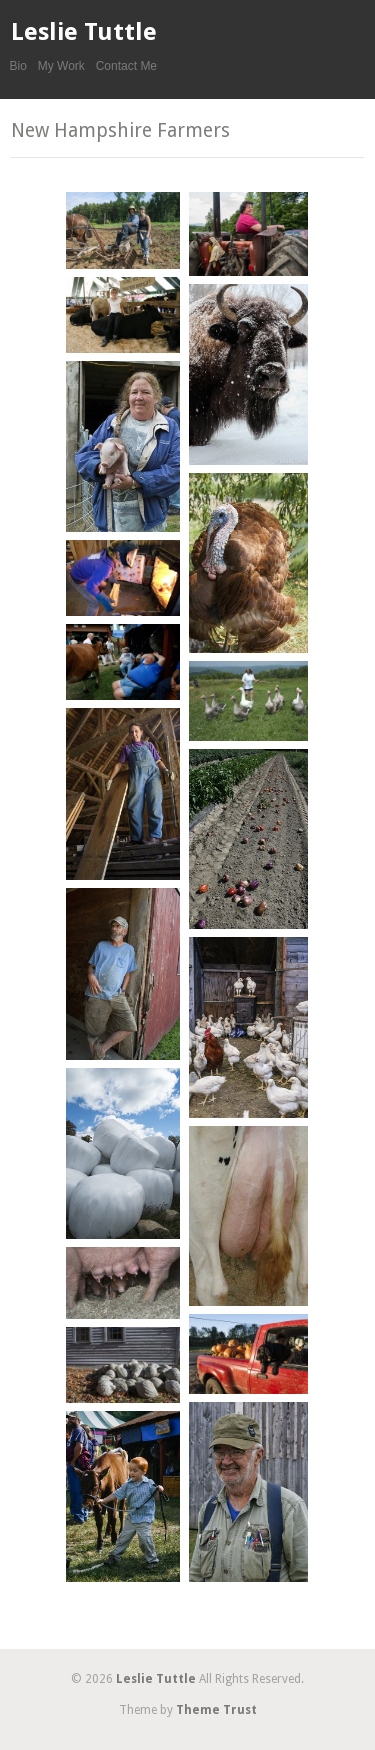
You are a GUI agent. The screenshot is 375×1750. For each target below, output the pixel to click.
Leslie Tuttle (84, 32)
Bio (18, 66)
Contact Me (126, 66)
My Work (61, 66)
